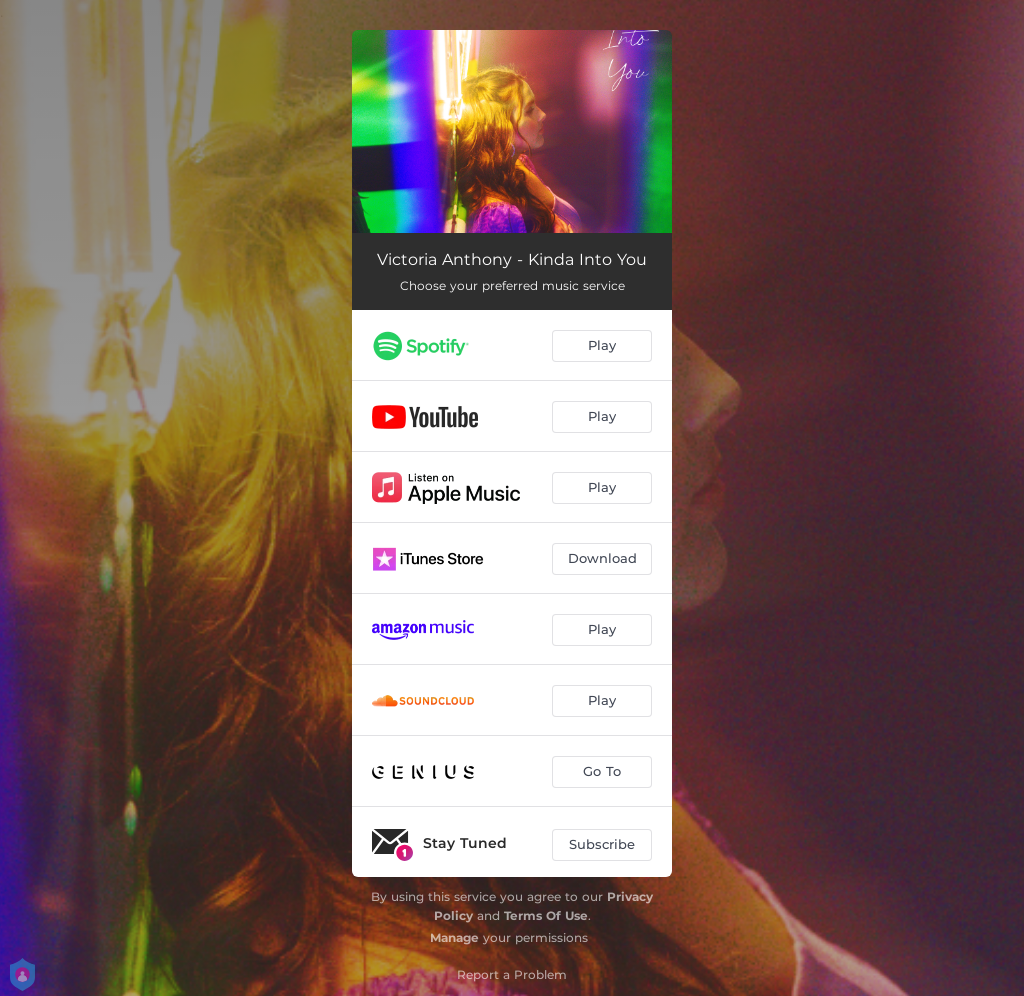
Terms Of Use (546, 915)
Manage (454, 937)
